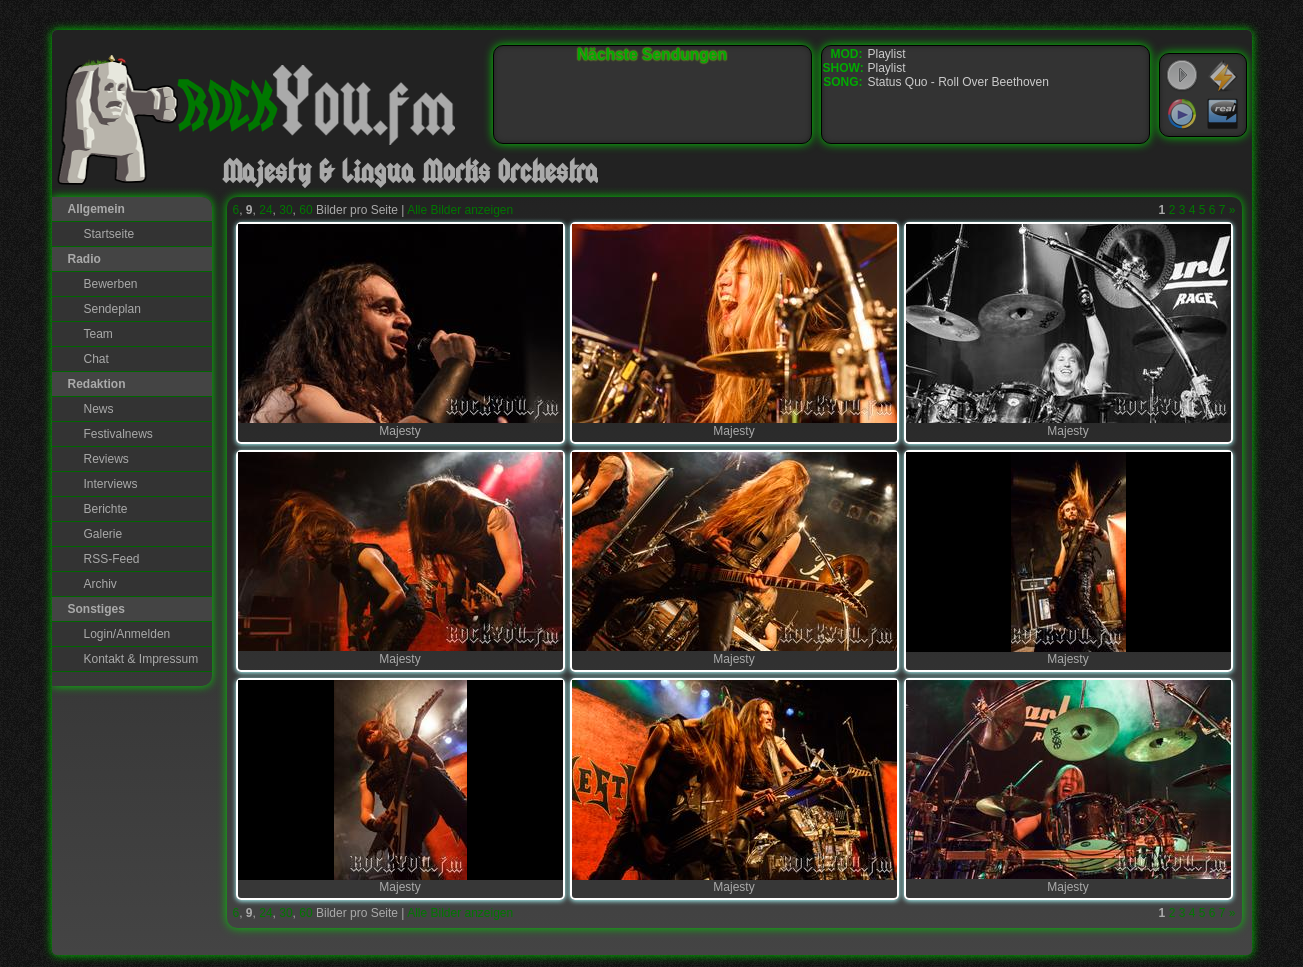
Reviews (106, 459)
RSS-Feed (112, 559)
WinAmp (1223, 76)
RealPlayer (1223, 114)
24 (265, 210)
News (99, 409)
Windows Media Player (1182, 114)
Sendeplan (112, 309)
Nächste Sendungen (652, 54)
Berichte (106, 509)
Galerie (103, 534)
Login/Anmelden (127, 634)
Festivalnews (118, 434)
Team (98, 334)
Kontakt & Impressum (141, 659)
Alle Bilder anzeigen (460, 210)
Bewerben (111, 284)
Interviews (111, 484)
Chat (96, 359)
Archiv (100, 584)
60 (305, 210)
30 (285, 210)
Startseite (109, 234)
